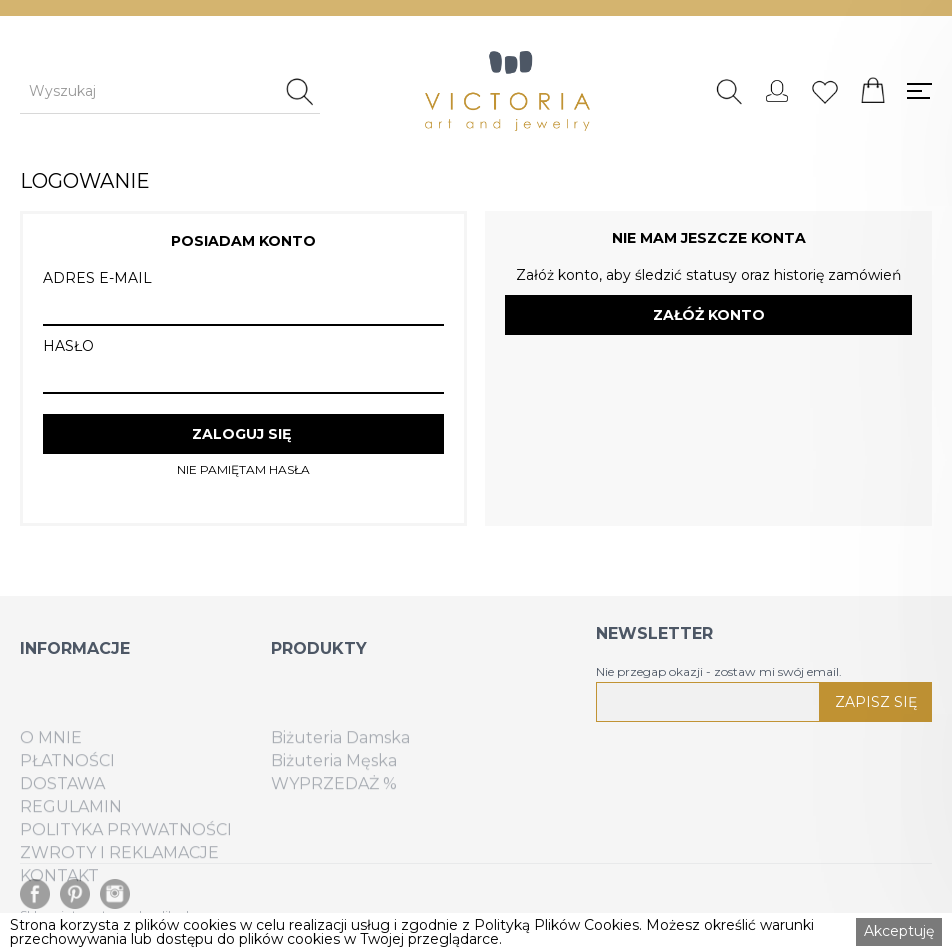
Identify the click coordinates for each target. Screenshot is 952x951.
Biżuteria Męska (334, 786)
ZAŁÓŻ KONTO (709, 315)
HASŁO (68, 346)
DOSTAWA (62, 809)
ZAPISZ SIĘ (876, 702)
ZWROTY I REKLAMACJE (119, 878)
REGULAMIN (71, 832)
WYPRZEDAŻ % (334, 809)
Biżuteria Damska (340, 763)
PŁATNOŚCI (67, 786)
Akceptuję (899, 931)
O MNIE (51, 763)
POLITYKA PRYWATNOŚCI (126, 855)
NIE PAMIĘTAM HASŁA (243, 470)
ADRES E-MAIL (97, 278)
